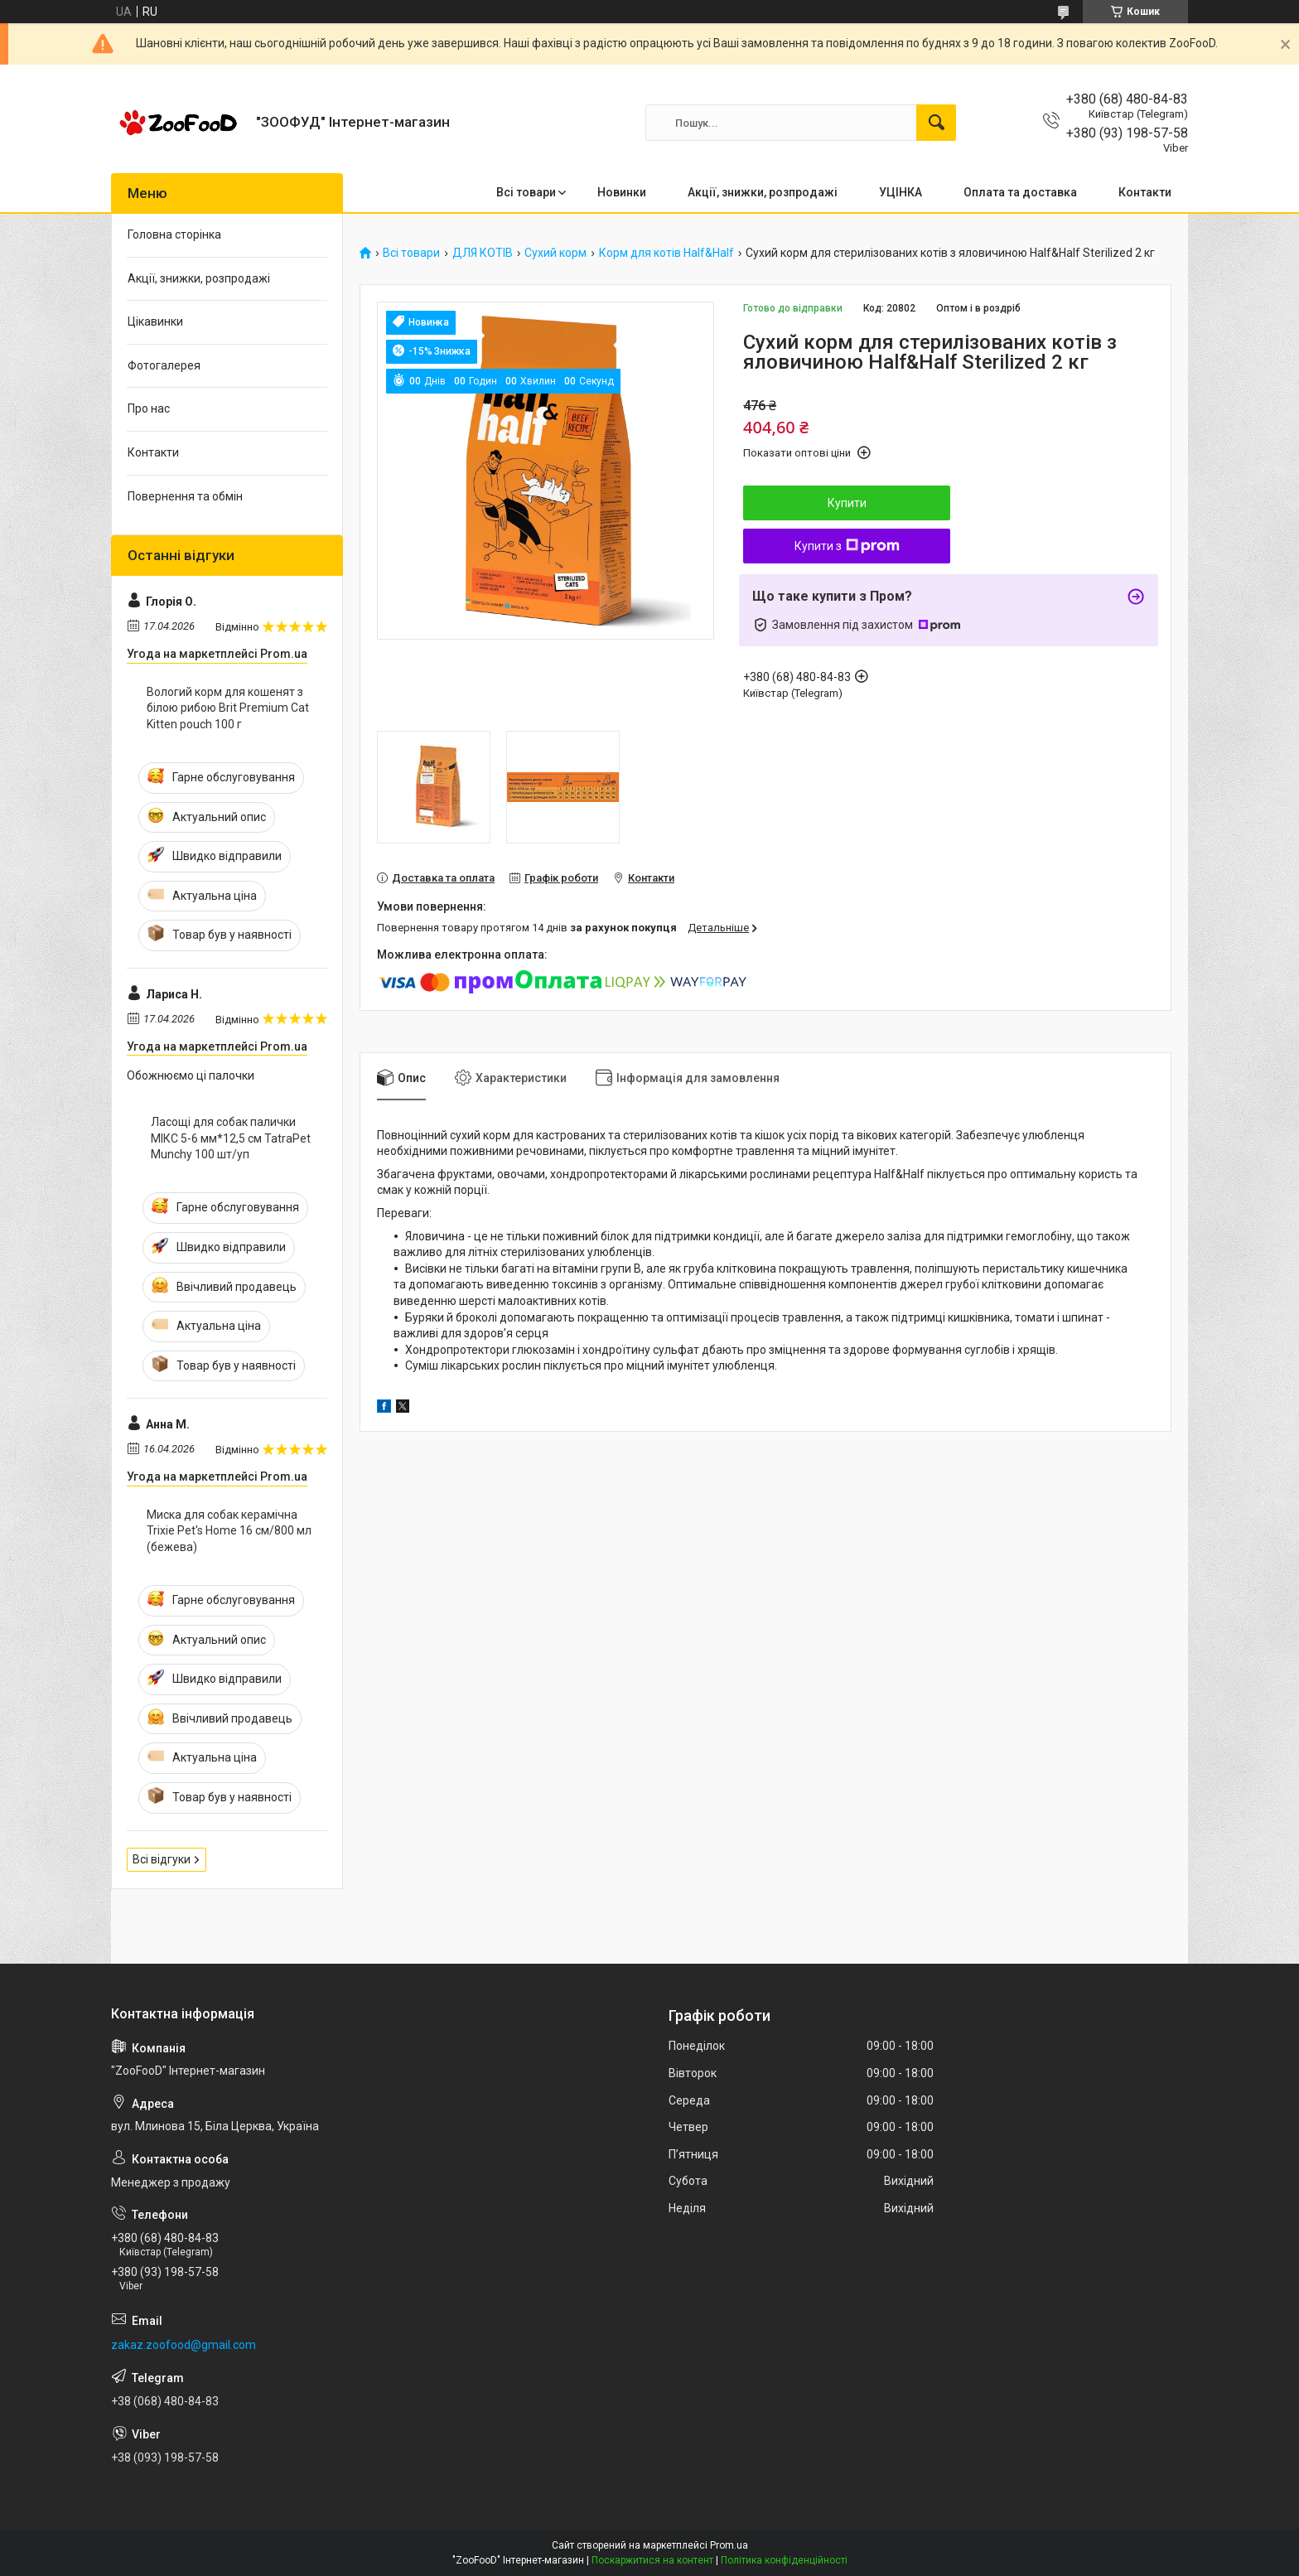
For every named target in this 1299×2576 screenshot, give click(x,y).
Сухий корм (555, 253)
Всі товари (526, 192)
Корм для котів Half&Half (666, 253)
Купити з (847, 546)
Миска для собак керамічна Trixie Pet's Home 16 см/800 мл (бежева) (229, 1531)
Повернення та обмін (185, 496)
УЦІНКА (900, 192)
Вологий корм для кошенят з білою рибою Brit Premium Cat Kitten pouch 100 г (228, 708)
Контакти (1144, 192)
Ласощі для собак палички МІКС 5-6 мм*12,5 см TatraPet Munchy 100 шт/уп (231, 1138)
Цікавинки (155, 321)
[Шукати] (936, 122)
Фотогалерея (164, 365)
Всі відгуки (162, 1859)
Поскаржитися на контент (652, 2560)
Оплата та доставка (1020, 192)
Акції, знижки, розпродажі (763, 192)
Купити (847, 503)
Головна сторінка (174, 234)
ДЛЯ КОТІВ (482, 253)
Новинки (621, 192)
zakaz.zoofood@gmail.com (183, 2344)
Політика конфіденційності (784, 2560)
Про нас (149, 408)
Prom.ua (729, 2545)
